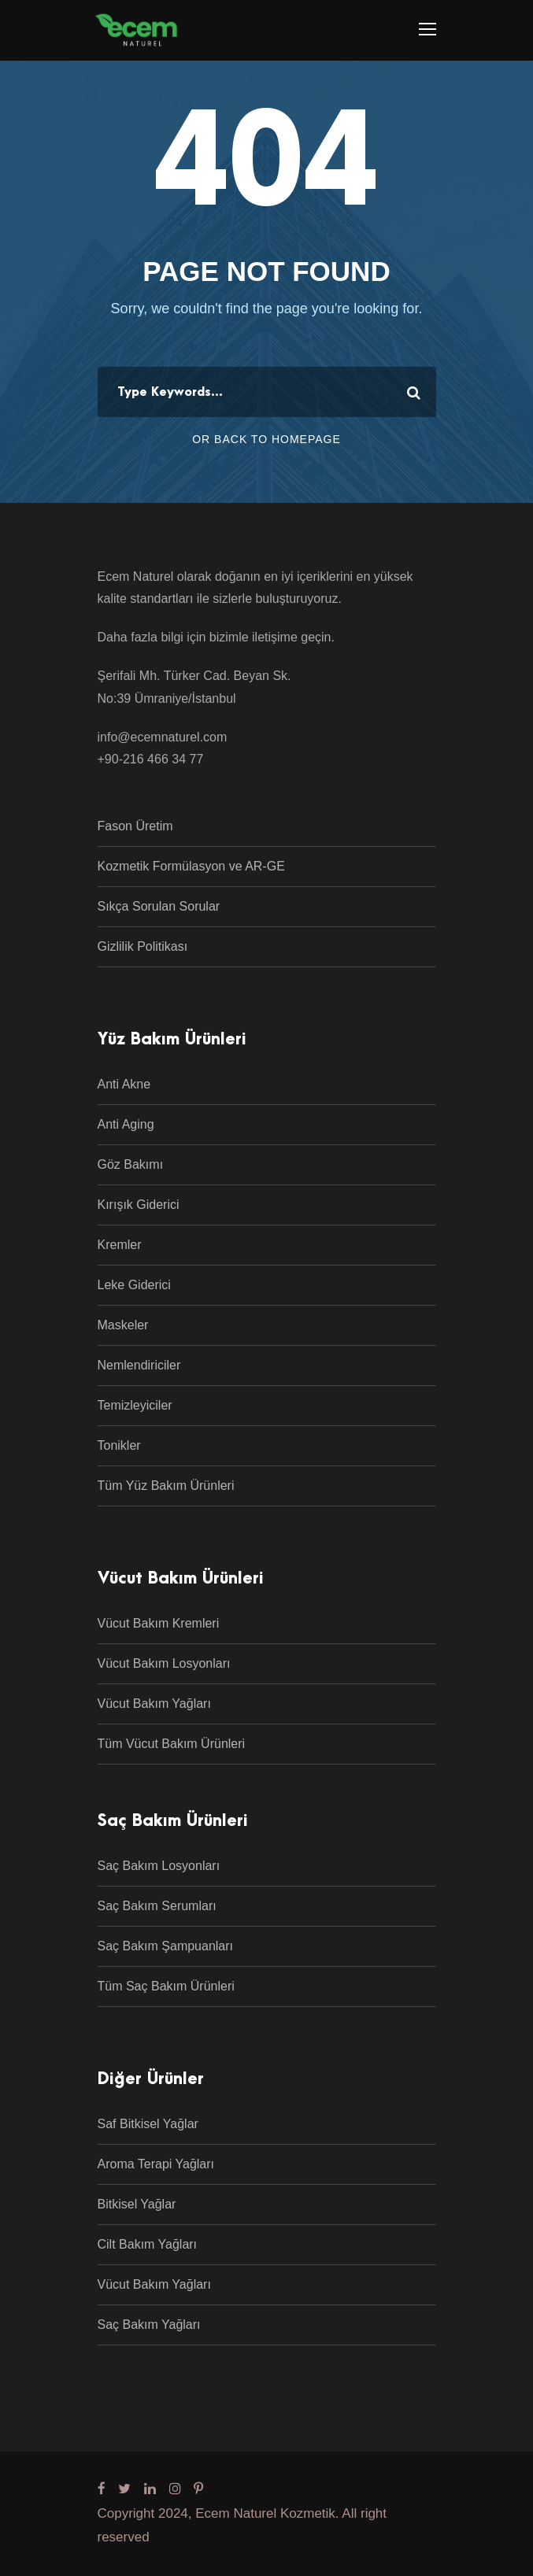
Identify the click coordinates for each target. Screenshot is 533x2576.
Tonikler (119, 1445)
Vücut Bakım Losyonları (164, 1663)
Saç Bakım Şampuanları (166, 1946)
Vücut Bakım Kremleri (159, 1623)
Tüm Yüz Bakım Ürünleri (166, 1485)
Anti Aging (126, 1124)
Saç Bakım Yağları (149, 2324)
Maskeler (123, 1325)
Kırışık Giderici (139, 1204)
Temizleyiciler (135, 1405)
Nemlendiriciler (139, 1365)
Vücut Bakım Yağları (154, 1703)
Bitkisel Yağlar (137, 2204)
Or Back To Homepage (266, 439)
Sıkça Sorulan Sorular (159, 906)
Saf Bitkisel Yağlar (148, 2124)
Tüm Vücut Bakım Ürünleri (172, 1743)
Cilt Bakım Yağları (148, 2244)
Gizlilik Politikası (143, 946)
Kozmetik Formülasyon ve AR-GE (191, 866)
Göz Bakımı (131, 1164)
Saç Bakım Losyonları (159, 1865)
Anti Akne (124, 1084)
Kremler (120, 1244)
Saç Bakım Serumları (157, 1906)
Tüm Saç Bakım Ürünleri (166, 1986)
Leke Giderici (134, 1285)
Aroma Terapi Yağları (156, 2164)
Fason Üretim (135, 826)
